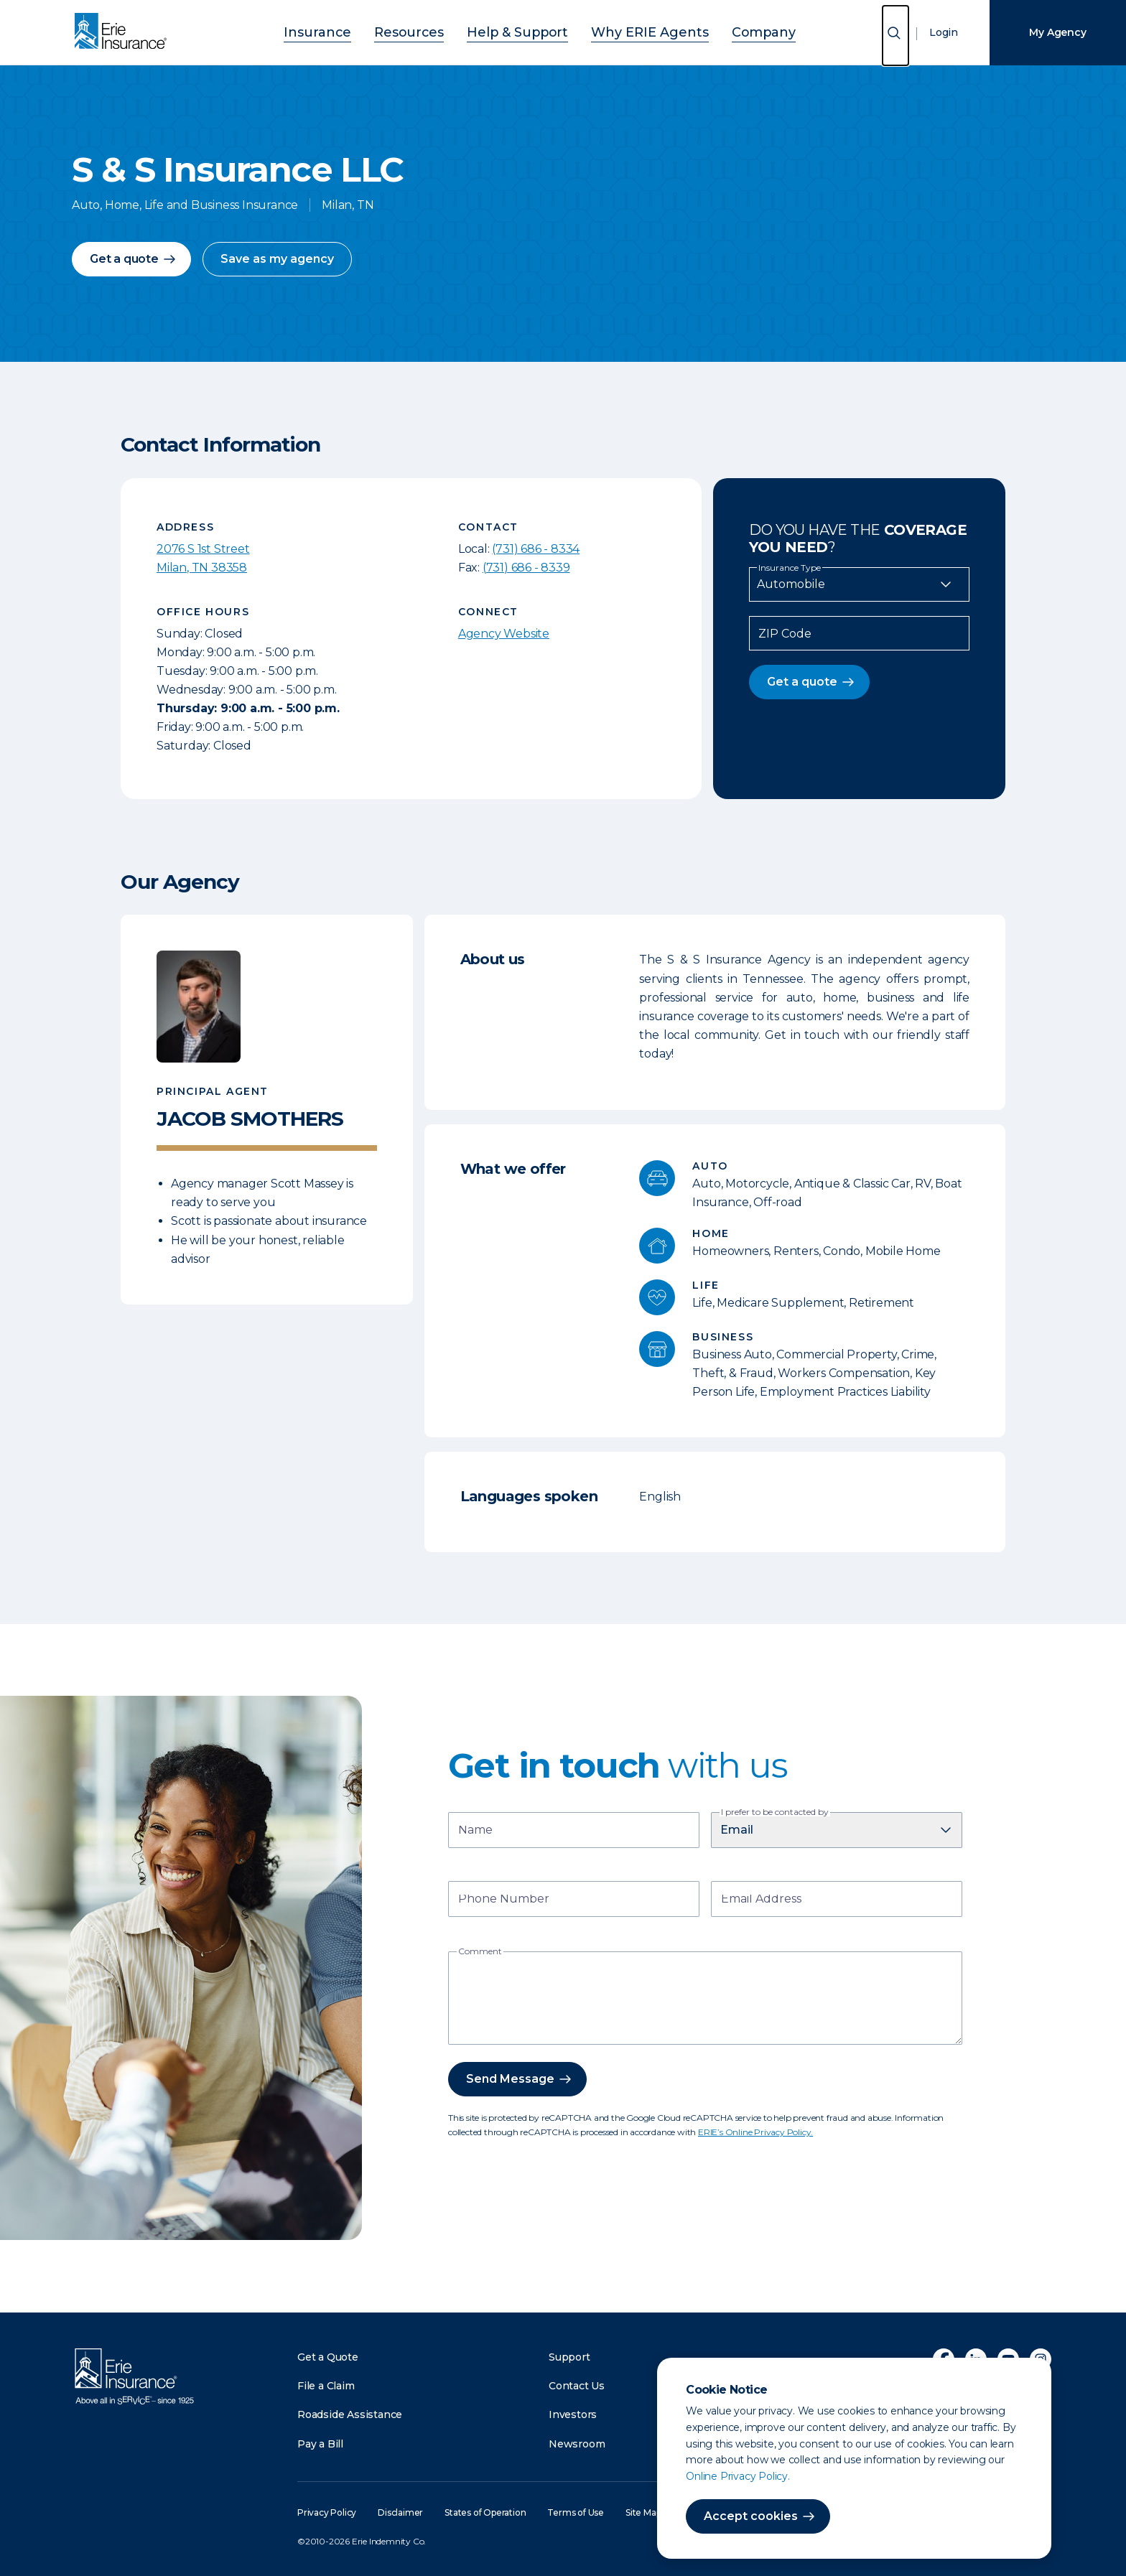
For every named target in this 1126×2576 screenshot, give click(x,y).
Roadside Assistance (349, 2414)
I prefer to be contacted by (775, 1812)
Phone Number (503, 1900)
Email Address (761, 1900)
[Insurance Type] (859, 584)
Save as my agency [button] (277, 259)
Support (569, 2357)
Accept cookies (751, 2516)
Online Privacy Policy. (738, 2476)
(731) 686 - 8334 (536, 549)
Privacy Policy (326, 2512)
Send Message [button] (510, 2079)
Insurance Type (789, 568)
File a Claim (326, 2385)
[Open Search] (895, 35)
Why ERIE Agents (632, 30)
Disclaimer (400, 2512)
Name (475, 1831)
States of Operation (485, 2512)
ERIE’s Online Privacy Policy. (755, 2132)
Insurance (355, 30)
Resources (431, 30)
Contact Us (577, 2385)
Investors (573, 2414)
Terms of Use (575, 2512)
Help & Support (522, 30)
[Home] (124, 32)
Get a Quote (327, 2357)
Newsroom (577, 2443)
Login (943, 32)
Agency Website (503, 633)
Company (726, 30)
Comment (480, 1951)
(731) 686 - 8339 (526, 567)
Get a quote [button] (124, 259)
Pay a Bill (320, 2443)
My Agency (1057, 32)
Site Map (643, 2512)
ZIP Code (784, 634)
